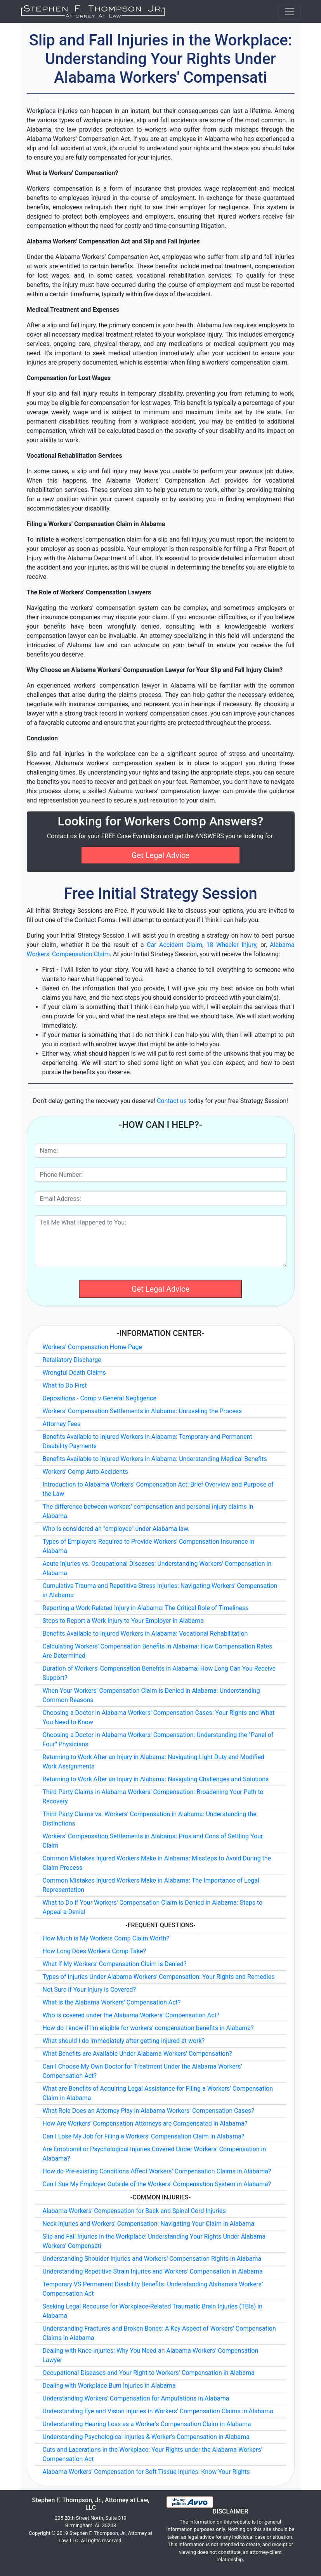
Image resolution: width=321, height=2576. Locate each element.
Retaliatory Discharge (72, 1360)
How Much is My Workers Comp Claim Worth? (106, 1938)
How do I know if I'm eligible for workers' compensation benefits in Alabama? (148, 2028)
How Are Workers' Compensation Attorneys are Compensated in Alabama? (145, 2123)
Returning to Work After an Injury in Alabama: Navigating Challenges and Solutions (156, 1779)
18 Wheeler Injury (231, 944)
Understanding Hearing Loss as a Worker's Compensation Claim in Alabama (147, 2424)
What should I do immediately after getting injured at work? (124, 2040)
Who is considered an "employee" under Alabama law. (116, 1528)
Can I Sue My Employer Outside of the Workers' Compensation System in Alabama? (157, 2184)
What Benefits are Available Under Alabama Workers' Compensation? (137, 2053)
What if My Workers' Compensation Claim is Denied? (115, 1964)
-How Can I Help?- (160, 1124)
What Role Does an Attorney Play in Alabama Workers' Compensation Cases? (148, 2110)
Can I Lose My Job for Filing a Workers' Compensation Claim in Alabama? (144, 2136)
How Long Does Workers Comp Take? (94, 1951)
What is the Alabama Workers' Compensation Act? (112, 2002)
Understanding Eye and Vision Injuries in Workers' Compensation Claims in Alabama (158, 2411)
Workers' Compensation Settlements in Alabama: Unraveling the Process (142, 1411)
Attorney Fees (62, 1424)
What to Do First (65, 1385)
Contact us (172, 1101)
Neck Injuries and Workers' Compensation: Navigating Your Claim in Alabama (149, 2223)
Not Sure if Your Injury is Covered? (89, 1989)
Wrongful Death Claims (74, 1372)
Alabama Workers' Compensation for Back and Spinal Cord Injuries (134, 2211)
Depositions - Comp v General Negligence (99, 1398)
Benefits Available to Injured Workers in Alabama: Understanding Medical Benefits (155, 1459)
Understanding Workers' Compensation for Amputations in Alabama (136, 2398)
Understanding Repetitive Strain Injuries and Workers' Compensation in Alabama (153, 2271)
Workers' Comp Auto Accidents (85, 1471)
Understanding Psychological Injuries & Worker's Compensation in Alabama (146, 2437)
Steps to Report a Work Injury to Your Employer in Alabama (123, 1620)
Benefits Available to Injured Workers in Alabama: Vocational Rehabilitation (145, 1633)
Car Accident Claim (174, 944)
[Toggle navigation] (289, 11)
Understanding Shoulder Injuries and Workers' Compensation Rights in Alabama (152, 2258)
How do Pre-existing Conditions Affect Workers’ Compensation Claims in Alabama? (157, 2171)
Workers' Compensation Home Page (92, 1347)
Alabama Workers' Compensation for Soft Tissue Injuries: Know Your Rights (146, 2471)
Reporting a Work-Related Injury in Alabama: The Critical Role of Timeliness (146, 1608)
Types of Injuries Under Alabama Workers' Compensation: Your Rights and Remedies (159, 1976)
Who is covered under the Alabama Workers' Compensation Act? (131, 2015)
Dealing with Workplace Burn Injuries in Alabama (109, 2385)
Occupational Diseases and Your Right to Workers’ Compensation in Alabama (149, 2372)
